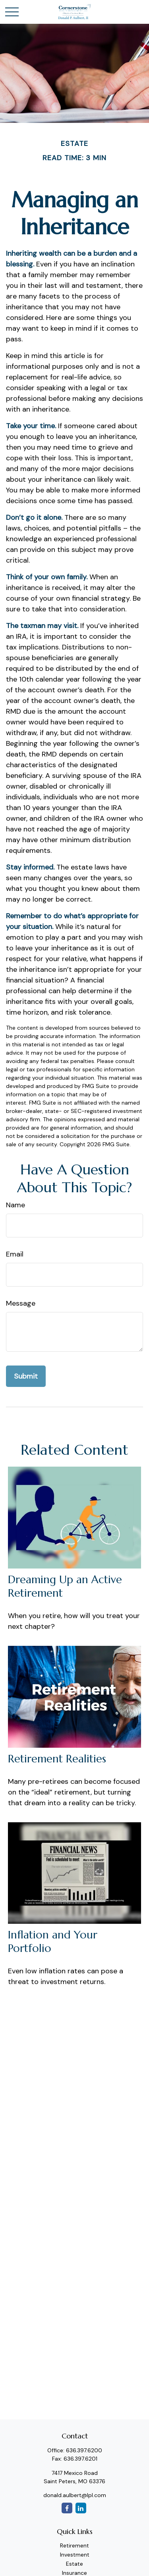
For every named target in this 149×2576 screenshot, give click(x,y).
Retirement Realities (57, 1759)
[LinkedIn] (80, 2508)
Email (14, 1254)
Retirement (74, 2545)
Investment (74, 2554)
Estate (74, 2563)
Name (15, 1205)
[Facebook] (67, 2508)
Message (20, 1303)
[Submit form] (26, 1376)
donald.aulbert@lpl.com (74, 2495)
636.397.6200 (84, 2450)
